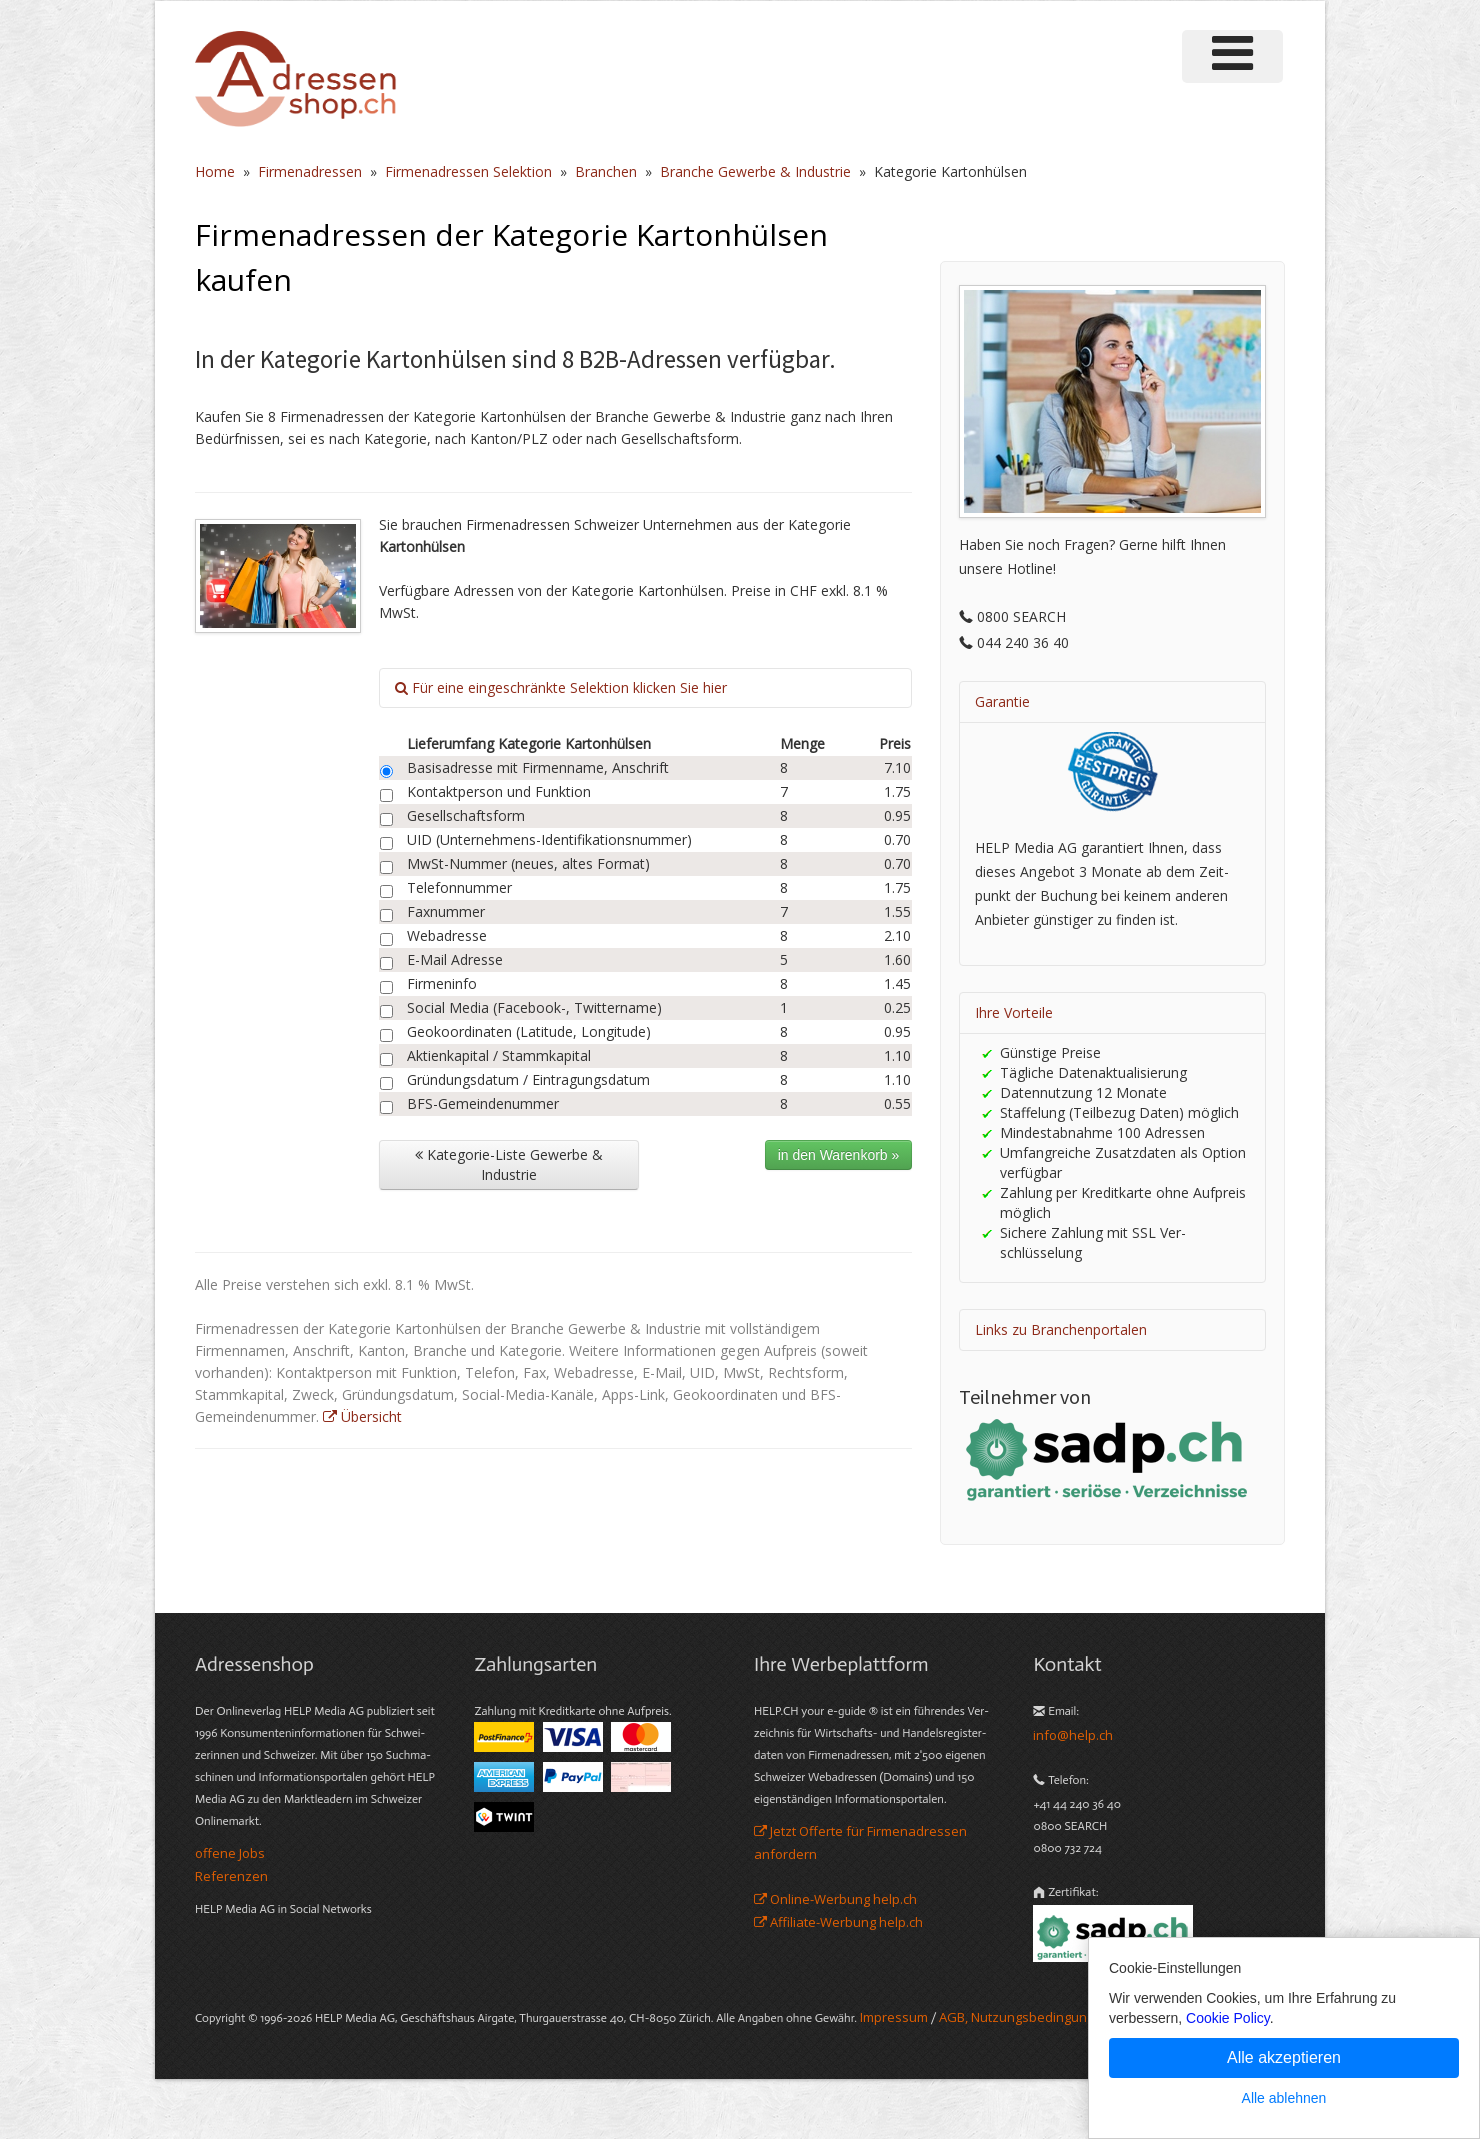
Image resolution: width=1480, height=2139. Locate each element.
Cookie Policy (1228, 2018)
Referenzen (231, 1876)
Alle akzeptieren (1284, 2057)
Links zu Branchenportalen (1061, 1329)
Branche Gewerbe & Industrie (755, 171)
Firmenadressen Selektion (468, 171)
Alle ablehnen (1284, 2098)
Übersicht (362, 1416)
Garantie (1002, 701)
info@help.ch (1073, 1735)
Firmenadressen (310, 171)
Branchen (606, 171)
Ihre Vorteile (1014, 1012)
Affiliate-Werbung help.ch (838, 1922)
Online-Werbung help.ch (835, 1899)
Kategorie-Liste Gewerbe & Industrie (509, 1164)
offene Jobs (230, 1853)
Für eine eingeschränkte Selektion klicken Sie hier (561, 687)
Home (215, 171)
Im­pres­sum (894, 2017)
